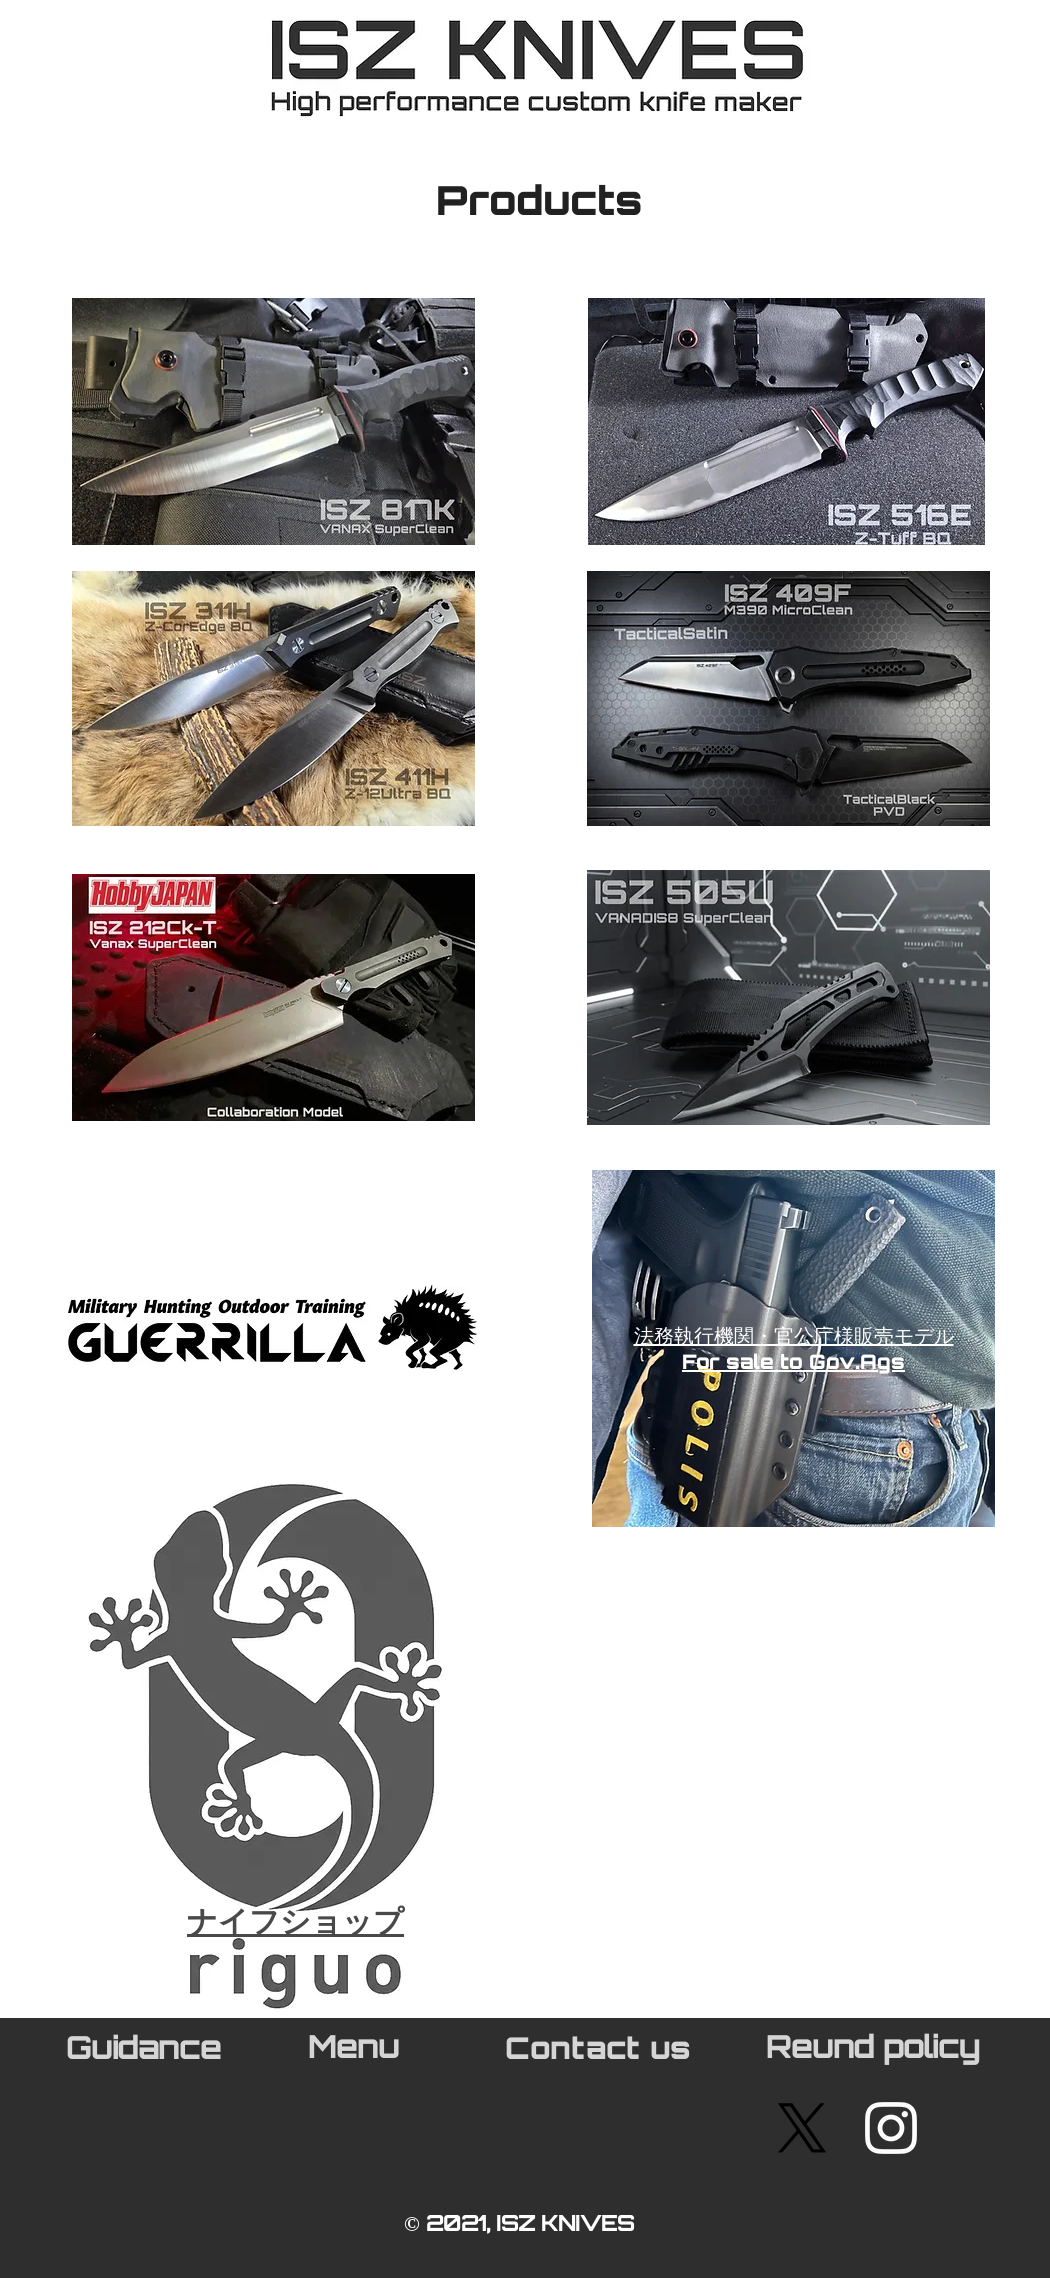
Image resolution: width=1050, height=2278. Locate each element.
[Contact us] (599, 2052)
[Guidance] (145, 2052)
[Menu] (355, 2051)
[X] (802, 2128)
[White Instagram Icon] (891, 2128)
